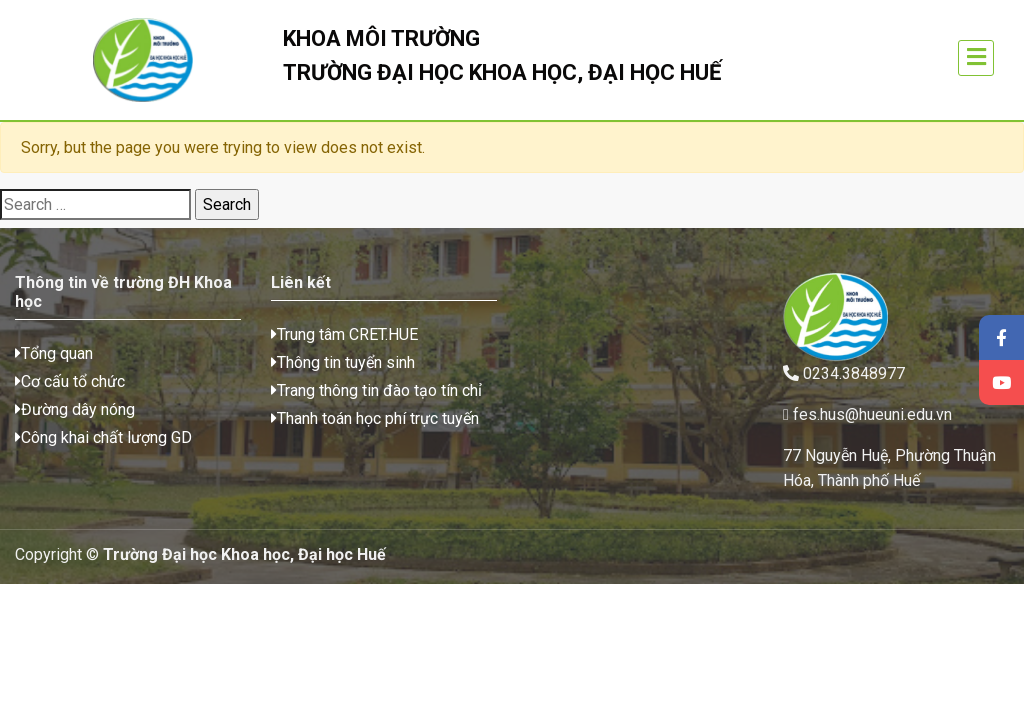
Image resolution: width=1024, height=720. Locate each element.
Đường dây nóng (75, 409)
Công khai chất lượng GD (103, 437)
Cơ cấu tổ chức (70, 381)
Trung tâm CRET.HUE (344, 334)
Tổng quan (54, 353)
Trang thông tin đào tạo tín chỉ (376, 390)
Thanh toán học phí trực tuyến (375, 418)
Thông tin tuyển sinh (343, 362)
